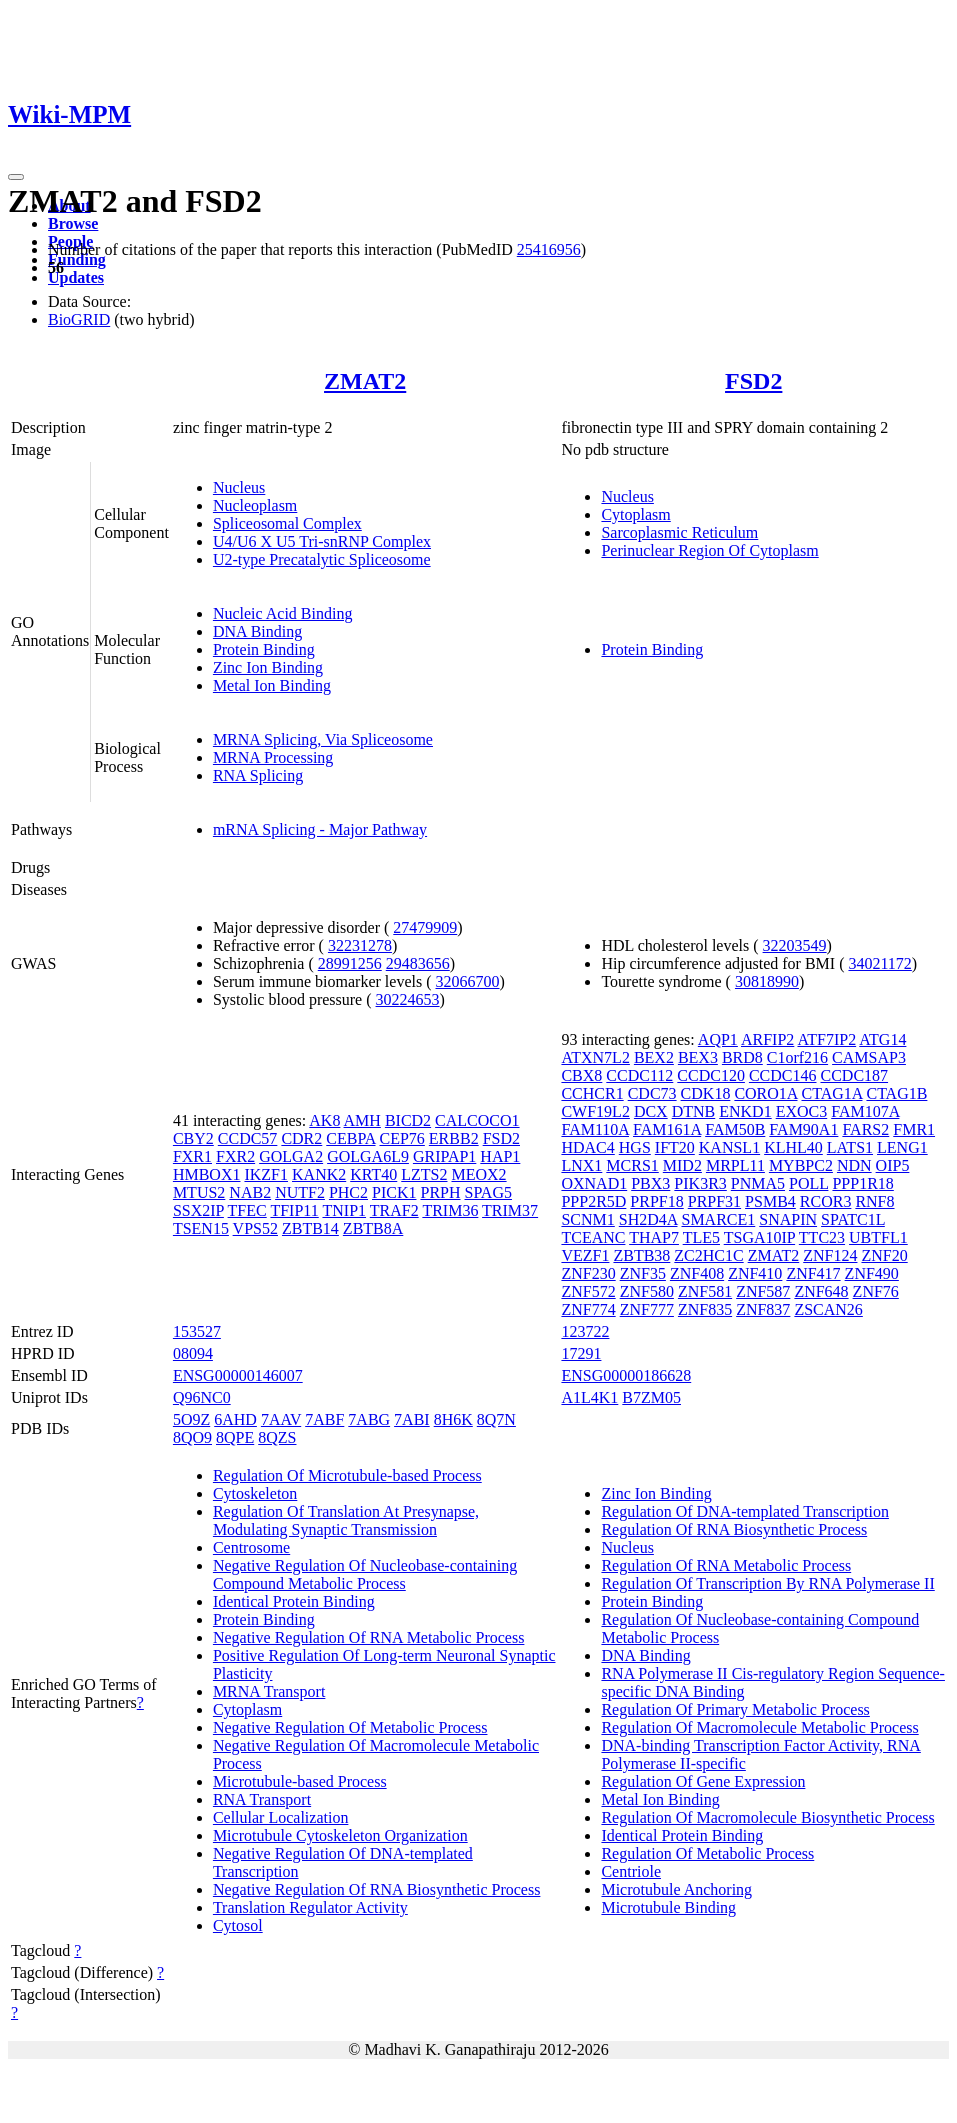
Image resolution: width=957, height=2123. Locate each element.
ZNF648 (821, 1291)
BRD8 (742, 1057)
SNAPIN (788, 1219)
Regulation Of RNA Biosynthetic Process (734, 1529)
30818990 (767, 981)
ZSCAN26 (828, 1309)
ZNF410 (755, 1273)
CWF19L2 (595, 1111)
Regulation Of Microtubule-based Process (347, 1475)
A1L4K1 (589, 1397)
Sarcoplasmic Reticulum (679, 532)
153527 (197, 1331)
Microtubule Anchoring (676, 1889)
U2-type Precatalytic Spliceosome (322, 559)
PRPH (440, 1192)
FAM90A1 (803, 1129)
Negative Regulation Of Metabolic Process (350, 1727)
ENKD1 (745, 1111)
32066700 (468, 981)
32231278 (360, 945)
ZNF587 (763, 1291)
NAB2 (250, 1192)
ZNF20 (884, 1255)
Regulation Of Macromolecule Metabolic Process (759, 1727)
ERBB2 (454, 1138)
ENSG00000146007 (238, 1375)
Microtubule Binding (668, 1907)
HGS (635, 1147)
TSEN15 (201, 1228)
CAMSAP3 (869, 1057)
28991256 (350, 963)
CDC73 (652, 1093)
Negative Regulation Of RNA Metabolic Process (369, 1637)
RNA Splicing (258, 775)
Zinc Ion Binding (268, 667)
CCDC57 (248, 1138)
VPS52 (255, 1228)
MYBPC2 (801, 1165)
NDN (854, 1165)
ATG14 (882, 1039)
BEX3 (698, 1057)
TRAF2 (394, 1210)
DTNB (694, 1111)
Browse (73, 223)
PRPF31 (714, 1201)
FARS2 (865, 1129)
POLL (808, 1183)
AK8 (324, 1120)
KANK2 (319, 1174)
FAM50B (735, 1129)
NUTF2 (300, 1192)
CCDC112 (639, 1075)
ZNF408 (697, 1273)
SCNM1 (587, 1219)
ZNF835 (705, 1309)
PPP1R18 (862, 1183)
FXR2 (235, 1156)
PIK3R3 (700, 1183)
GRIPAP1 (444, 1156)
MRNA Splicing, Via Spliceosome (323, 739)
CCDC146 (783, 1075)
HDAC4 (587, 1147)
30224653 (408, 999)
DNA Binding (257, 631)
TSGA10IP (759, 1237)
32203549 (795, 945)
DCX (651, 1111)
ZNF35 (643, 1273)
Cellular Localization (281, 1817)
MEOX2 (479, 1174)
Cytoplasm (635, 514)
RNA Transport (262, 1799)
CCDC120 (711, 1075)
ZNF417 (813, 1273)
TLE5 (701, 1237)
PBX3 (650, 1183)
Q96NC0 (202, 1397)
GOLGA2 (291, 1156)
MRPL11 (735, 1165)
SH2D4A (648, 1219)
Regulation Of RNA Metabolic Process (726, 1565)
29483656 (418, 963)
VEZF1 (585, 1255)
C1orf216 (797, 1057)
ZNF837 (763, 1309)
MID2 (682, 1165)
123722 (585, 1331)
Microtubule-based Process (300, 1781)
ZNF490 (872, 1273)
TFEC (247, 1210)
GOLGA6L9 (368, 1156)
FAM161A (667, 1129)
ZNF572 (588, 1291)
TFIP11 (294, 1210)
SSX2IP (198, 1210)
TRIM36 (450, 1210)
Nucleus (239, 487)
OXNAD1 (594, 1183)
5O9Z (191, 1419)
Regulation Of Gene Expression (703, 1781)
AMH (362, 1120)
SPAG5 (488, 1192)
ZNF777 (647, 1309)
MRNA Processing (273, 757)
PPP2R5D (593, 1201)
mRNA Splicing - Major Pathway (320, 829)
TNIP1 (344, 1210)
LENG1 (902, 1147)
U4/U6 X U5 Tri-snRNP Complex (322, 541)
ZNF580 (647, 1291)
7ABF (324, 1419)
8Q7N (496, 1419)
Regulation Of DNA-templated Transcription (745, 1511)
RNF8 (874, 1201)
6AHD (235, 1419)
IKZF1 (266, 1174)
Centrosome (251, 1547)
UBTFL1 (878, 1237)
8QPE (235, 1437)
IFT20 (675, 1147)
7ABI (412, 1419)
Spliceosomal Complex (287, 523)
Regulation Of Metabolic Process (707, 1853)
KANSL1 (729, 1147)
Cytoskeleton (255, 1493)
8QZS (277, 1437)
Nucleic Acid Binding (283, 613)
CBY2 (193, 1138)
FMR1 (914, 1129)
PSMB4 (770, 1201)
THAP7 (654, 1237)
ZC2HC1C (708, 1255)
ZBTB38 (641, 1255)
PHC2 (348, 1192)
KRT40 (373, 1174)
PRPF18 (656, 1201)
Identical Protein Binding (294, 1601)
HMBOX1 (207, 1174)
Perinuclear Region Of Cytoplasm (709, 550)
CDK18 (706, 1093)
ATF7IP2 (826, 1039)
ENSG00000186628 (626, 1375)
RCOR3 (826, 1201)
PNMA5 (758, 1183)
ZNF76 (876, 1291)
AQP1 (718, 1039)
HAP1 (500, 1156)
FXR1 (192, 1156)
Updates (76, 277)
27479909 (425, 927)
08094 (193, 1353)
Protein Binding (264, 649)
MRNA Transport (269, 1691)
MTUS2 (199, 1192)
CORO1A (765, 1093)
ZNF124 (830, 1255)
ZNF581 (705, 1291)
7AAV (281, 1419)
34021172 (879, 963)
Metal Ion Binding (272, 685)
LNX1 (581, 1165)
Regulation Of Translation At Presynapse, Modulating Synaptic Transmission (346, 1520)
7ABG (369, 1419)
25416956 (549, 249)
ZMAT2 (365, 381)
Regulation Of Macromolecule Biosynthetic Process (767, 1817)
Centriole (631, 1871)
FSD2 (753, 381)
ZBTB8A (373, 1228)
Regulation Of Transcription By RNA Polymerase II (767, 1583)
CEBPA (350, 1138)
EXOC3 (802, 1111)
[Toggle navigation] (16, 177)
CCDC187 (854, 1075)
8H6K (453, 1419)
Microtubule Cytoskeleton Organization (340, 1835)
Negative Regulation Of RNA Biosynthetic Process (377, 1889)
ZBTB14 (310, 1228)
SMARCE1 (718, 1219)
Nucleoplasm (255, 505)
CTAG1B (896, 1093)
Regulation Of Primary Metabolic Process (735, 1709)
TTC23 (822, 1237)
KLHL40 (793, 1147)
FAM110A (595, 1129)
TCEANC (593, 1237)
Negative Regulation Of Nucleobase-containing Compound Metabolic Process (365, 1574)
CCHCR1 (592, 1093)
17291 (581, 1353)
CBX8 (581, 1075)
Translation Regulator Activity (310, 1907)
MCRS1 (632, 1165)
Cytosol (238, 1925)
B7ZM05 (651, 1397)
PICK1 (394, 1192)
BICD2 (408, 1120)
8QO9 (192, 1437)
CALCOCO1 (477, 1120)
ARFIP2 (767, 1039)
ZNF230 (588, 1273)
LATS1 (850, 1147)
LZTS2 (424, 1174)
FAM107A (865, 1111)
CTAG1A (832, 1093)
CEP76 (402, 1138)
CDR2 (301, 1138)
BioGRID (79, 319)
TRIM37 (510, 1210)
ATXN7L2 (595, 1057)
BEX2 (654, 1057)
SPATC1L (853, 1219)
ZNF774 (588, 1309)
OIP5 (893, 1165)
